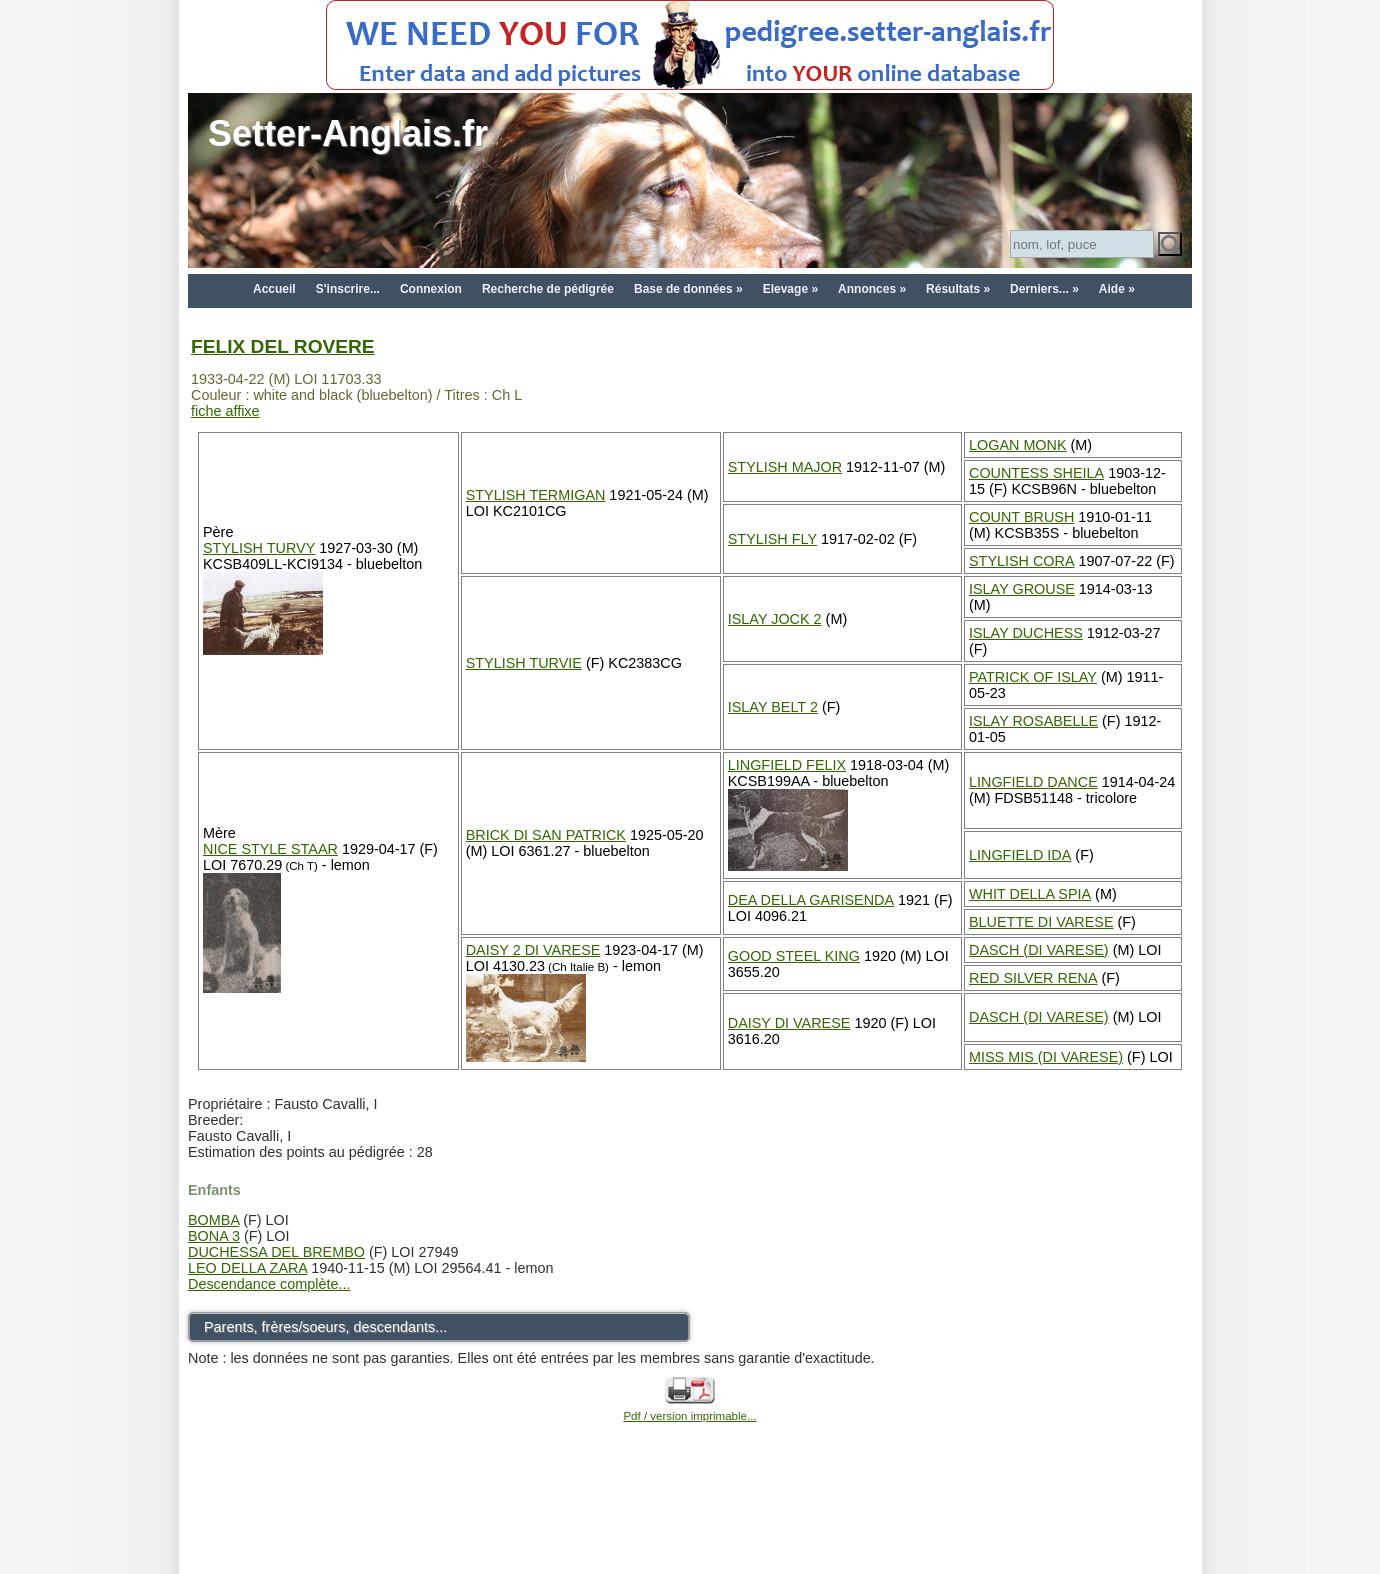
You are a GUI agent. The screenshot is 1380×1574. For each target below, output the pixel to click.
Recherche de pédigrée (548, 289)
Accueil (274, 289)
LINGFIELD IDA (1020, 855)
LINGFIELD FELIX (787, 765)
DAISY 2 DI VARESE (533, 950)
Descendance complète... (269, 1284)
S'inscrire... (348, 289)
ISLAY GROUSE (1022, 589)
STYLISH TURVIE (524, 663)
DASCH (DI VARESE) (1039, 950)
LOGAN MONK (1018, 445)
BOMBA (213, 1220)
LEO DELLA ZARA (247, 1268)
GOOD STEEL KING (794, 956)
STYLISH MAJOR (785, 467)
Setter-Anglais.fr (348, 133)
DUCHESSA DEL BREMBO (276, 1252)
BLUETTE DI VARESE (1041, 922)
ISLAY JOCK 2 (775, 619)
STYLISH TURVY (259, 548)
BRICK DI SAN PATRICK (546, 835)
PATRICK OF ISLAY (1033, 677)
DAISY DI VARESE (789, 1023)
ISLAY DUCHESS (1026, 633)
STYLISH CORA (1022, 561)
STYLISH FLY (772, 539)
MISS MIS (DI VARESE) (1046, 1057)
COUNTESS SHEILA (1036, 473)
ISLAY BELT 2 (773, 707)
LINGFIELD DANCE (1033, 782)
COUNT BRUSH (1021, 517)
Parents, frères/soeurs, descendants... (325, 1327)
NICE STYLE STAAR (270, 849)
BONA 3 (214, 1236)
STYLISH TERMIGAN (536, 495)
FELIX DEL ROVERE (283, 346)
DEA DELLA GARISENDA (811, 900)
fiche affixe (225, 411)
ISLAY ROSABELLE (1033, 721)
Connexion (431, 289)
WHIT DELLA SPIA (1030, 894)
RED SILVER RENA (1033, 978)
